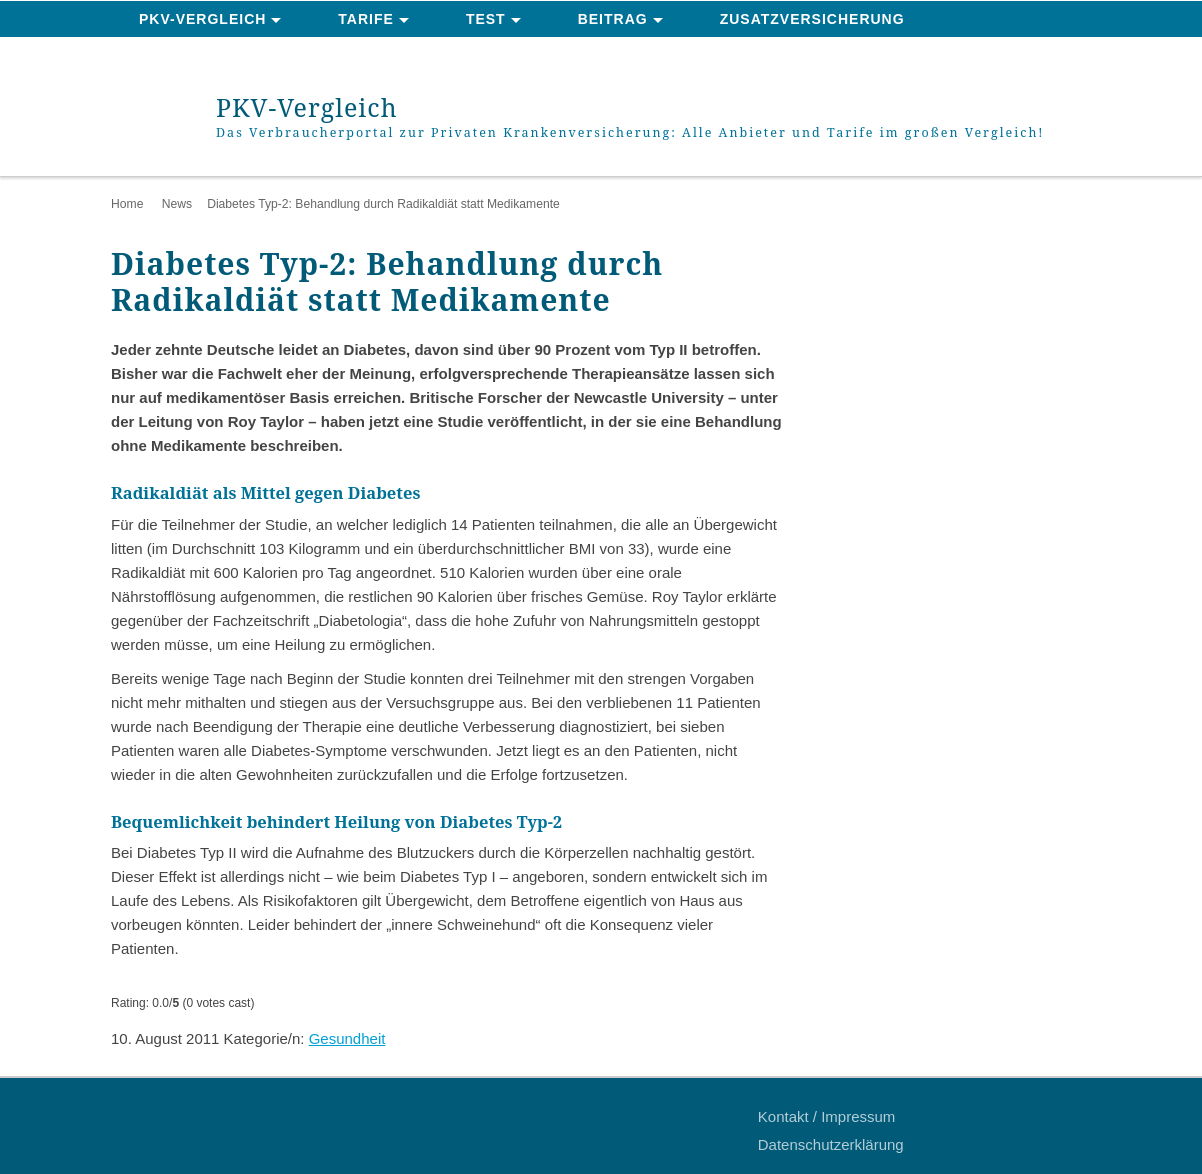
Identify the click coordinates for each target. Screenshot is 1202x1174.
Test (486, 19)
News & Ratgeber (215, 56)
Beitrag (613, 19)
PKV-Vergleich (202, 19)
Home (127, 204)
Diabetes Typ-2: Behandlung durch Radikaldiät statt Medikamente (383, 204)
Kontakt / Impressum (827, 1116)
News (177, 204)
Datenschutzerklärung (831, 1144)
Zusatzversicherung (812, 19)
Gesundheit (347, 1038)
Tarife (366, 19)
